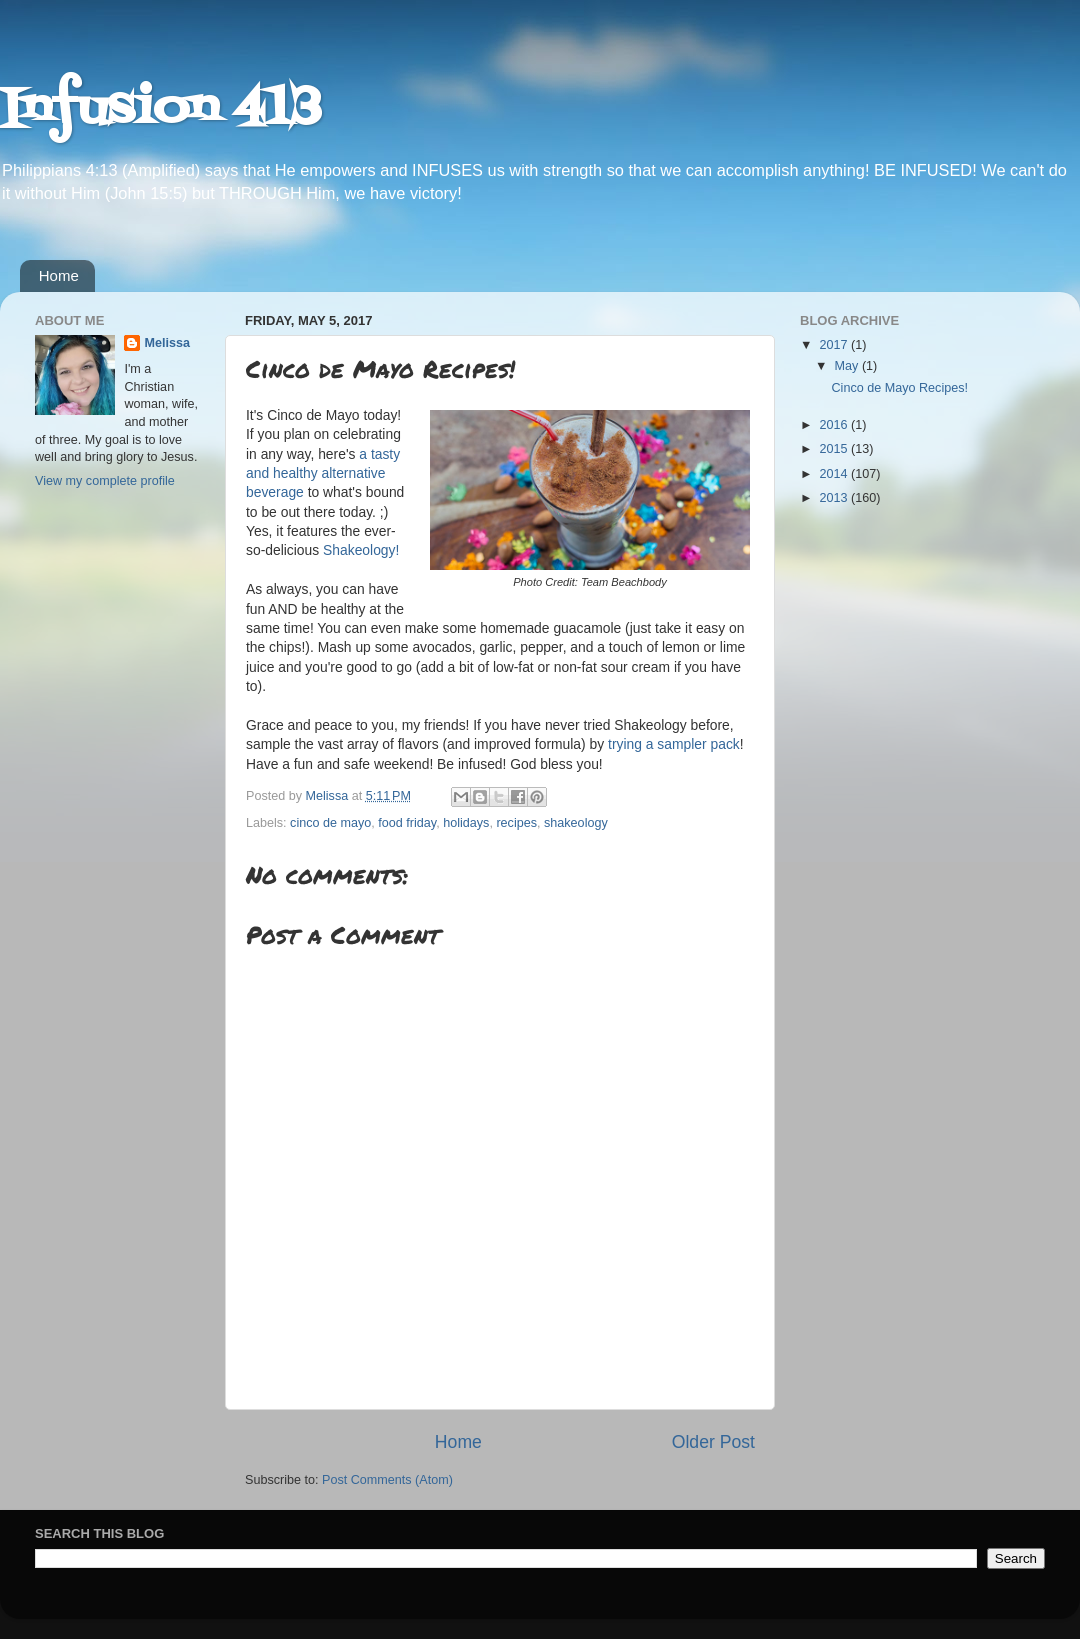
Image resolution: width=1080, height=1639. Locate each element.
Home (59, 275)
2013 (835, 498)
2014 (835, 474)
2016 (835, 425)
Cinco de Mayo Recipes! (899, 388)
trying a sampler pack (674, 744)
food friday (407, 823)
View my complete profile (105, 481)
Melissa (167, 343)
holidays (466, 823)
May (848, 366)
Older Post (713, 1442)
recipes (516, 823)
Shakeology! (361, 550)
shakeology (576, 823)
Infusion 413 (160, 110)
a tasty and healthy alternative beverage (323, 473)
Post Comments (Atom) (387, 1480)
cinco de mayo (330, 823)
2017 (835, 345)
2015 (835, 449)
